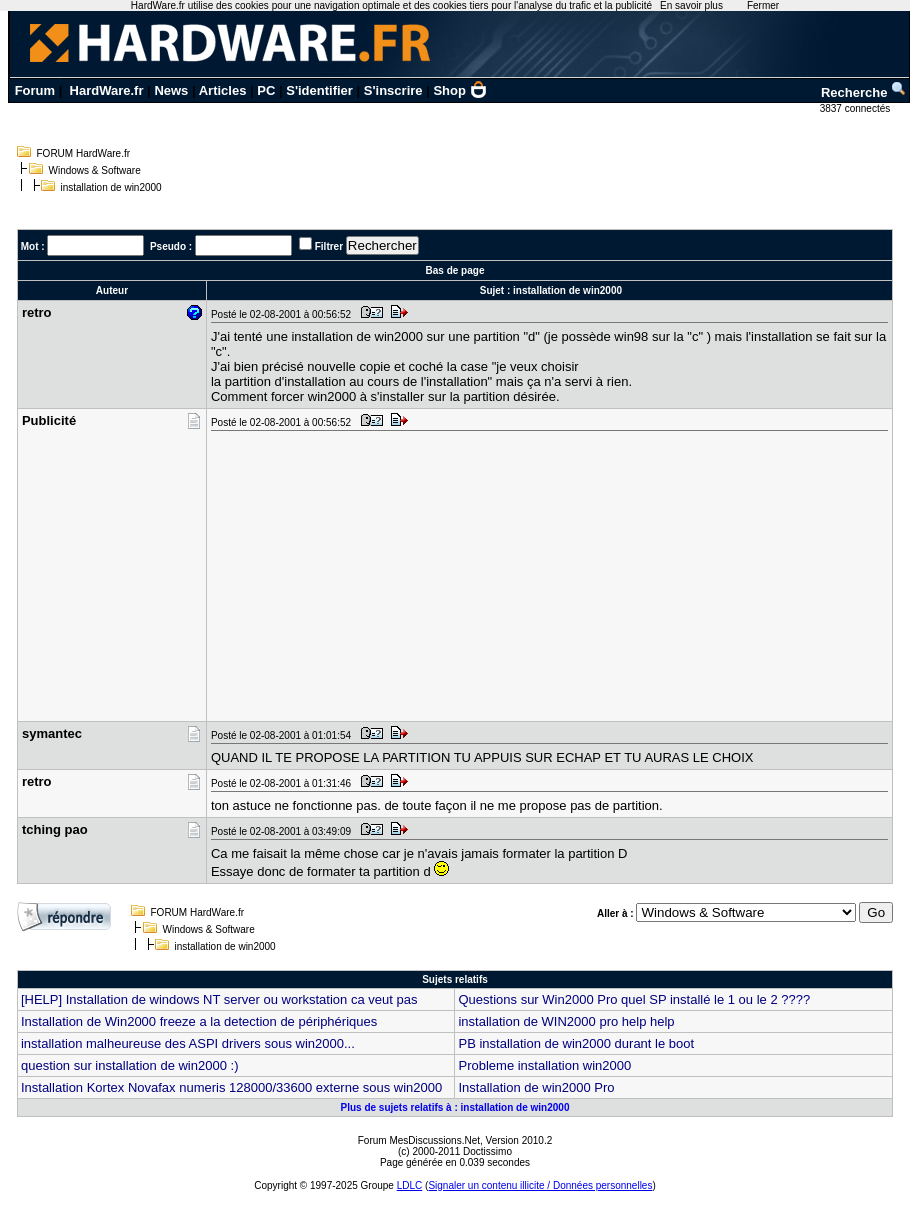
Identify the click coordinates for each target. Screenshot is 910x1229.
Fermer (763, 5)
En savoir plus (691, 5)
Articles (223, 90)
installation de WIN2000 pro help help (566, 1021)
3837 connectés (856, 108)
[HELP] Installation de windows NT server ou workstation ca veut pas (219, 999)
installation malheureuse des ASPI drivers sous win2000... (188, 1043)
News (171, 90)
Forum (35, 90)
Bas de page (455, 270)
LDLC (410, 1185)
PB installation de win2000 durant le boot (576, 1043)
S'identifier (319, 90)
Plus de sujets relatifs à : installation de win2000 (455, 1107)
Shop (460, 90)
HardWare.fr (107, 90)
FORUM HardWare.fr (84, 153)
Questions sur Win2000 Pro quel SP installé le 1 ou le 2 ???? (634, 999)
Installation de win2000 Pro (536, 1087)
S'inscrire (393, 90)
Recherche (864, 92)
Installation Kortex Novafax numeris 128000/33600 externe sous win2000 (231, 1087)
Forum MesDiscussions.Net (419, 1140)
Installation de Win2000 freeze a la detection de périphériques (199, 1021)
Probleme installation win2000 (544, 1065)
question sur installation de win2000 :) (130, 1065)
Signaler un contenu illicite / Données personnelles (540, 1185)
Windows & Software (95, 170)
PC (266, 90)
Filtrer (329, 246)
